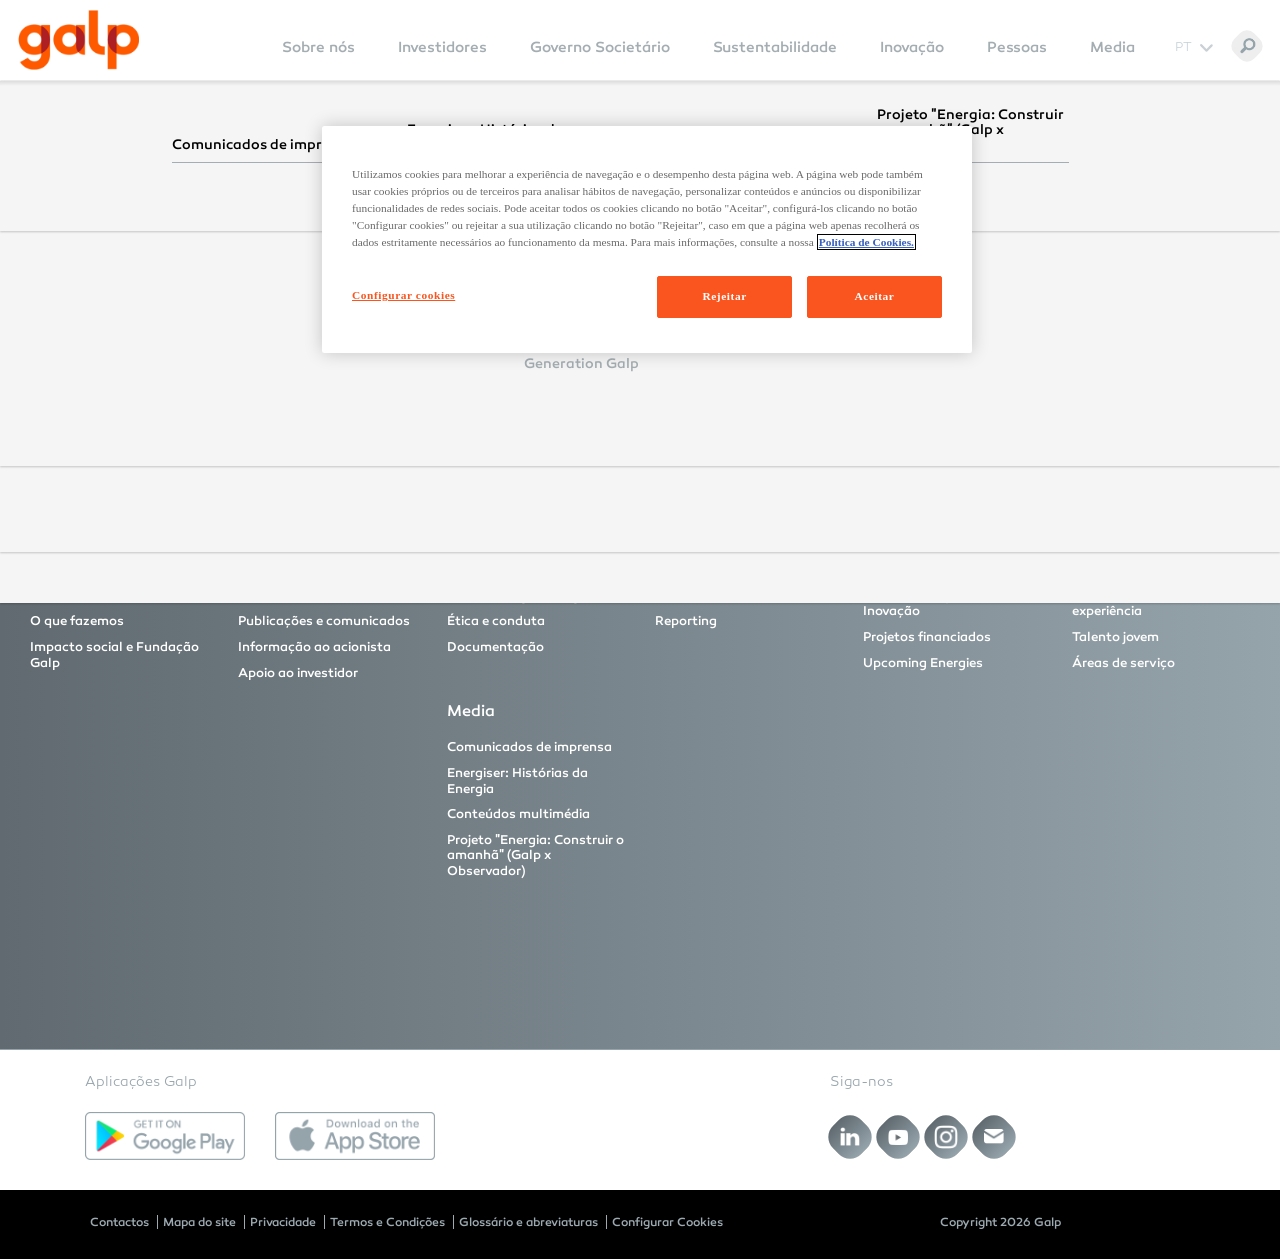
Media (1112, 47)
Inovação (912, 47)
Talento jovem (1115, 637)
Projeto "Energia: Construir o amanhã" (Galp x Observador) (535, 855)
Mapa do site (199, 1222)
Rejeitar (724, 296)
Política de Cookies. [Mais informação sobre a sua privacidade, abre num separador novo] (866, 242)
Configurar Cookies (667, 1222)
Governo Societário (600, 47)
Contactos (119, 1222)
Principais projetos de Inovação (929, 604)
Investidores (442, 47)
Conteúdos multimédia (518, 814)
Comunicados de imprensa (529, 747)
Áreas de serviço (1123, 663)
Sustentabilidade (775, 47)
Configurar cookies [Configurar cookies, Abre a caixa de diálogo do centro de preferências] (403, 295)
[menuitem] (318, 60)
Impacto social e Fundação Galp (114, 655)
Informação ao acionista (314, 647)
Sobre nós (318, 47)
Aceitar (875, 296)
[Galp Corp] (79, 40)
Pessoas (1017, 47)
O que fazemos (77, 621)
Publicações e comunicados (324, 621)
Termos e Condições (387, 1222)
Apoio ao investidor (298, 673)
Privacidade (283, 1222)
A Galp (51, 596)
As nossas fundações (722, 596)
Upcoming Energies (923, 663)
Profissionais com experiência (1127, 604)
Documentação (495, 647)
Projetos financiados (927, 637)
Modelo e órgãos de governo (534, 596)
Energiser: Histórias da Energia (517, 781)
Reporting (686, 621)
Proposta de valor (293, 596)
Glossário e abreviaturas (528, 1222)
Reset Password (458, 388)
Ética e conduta (496, 621)
